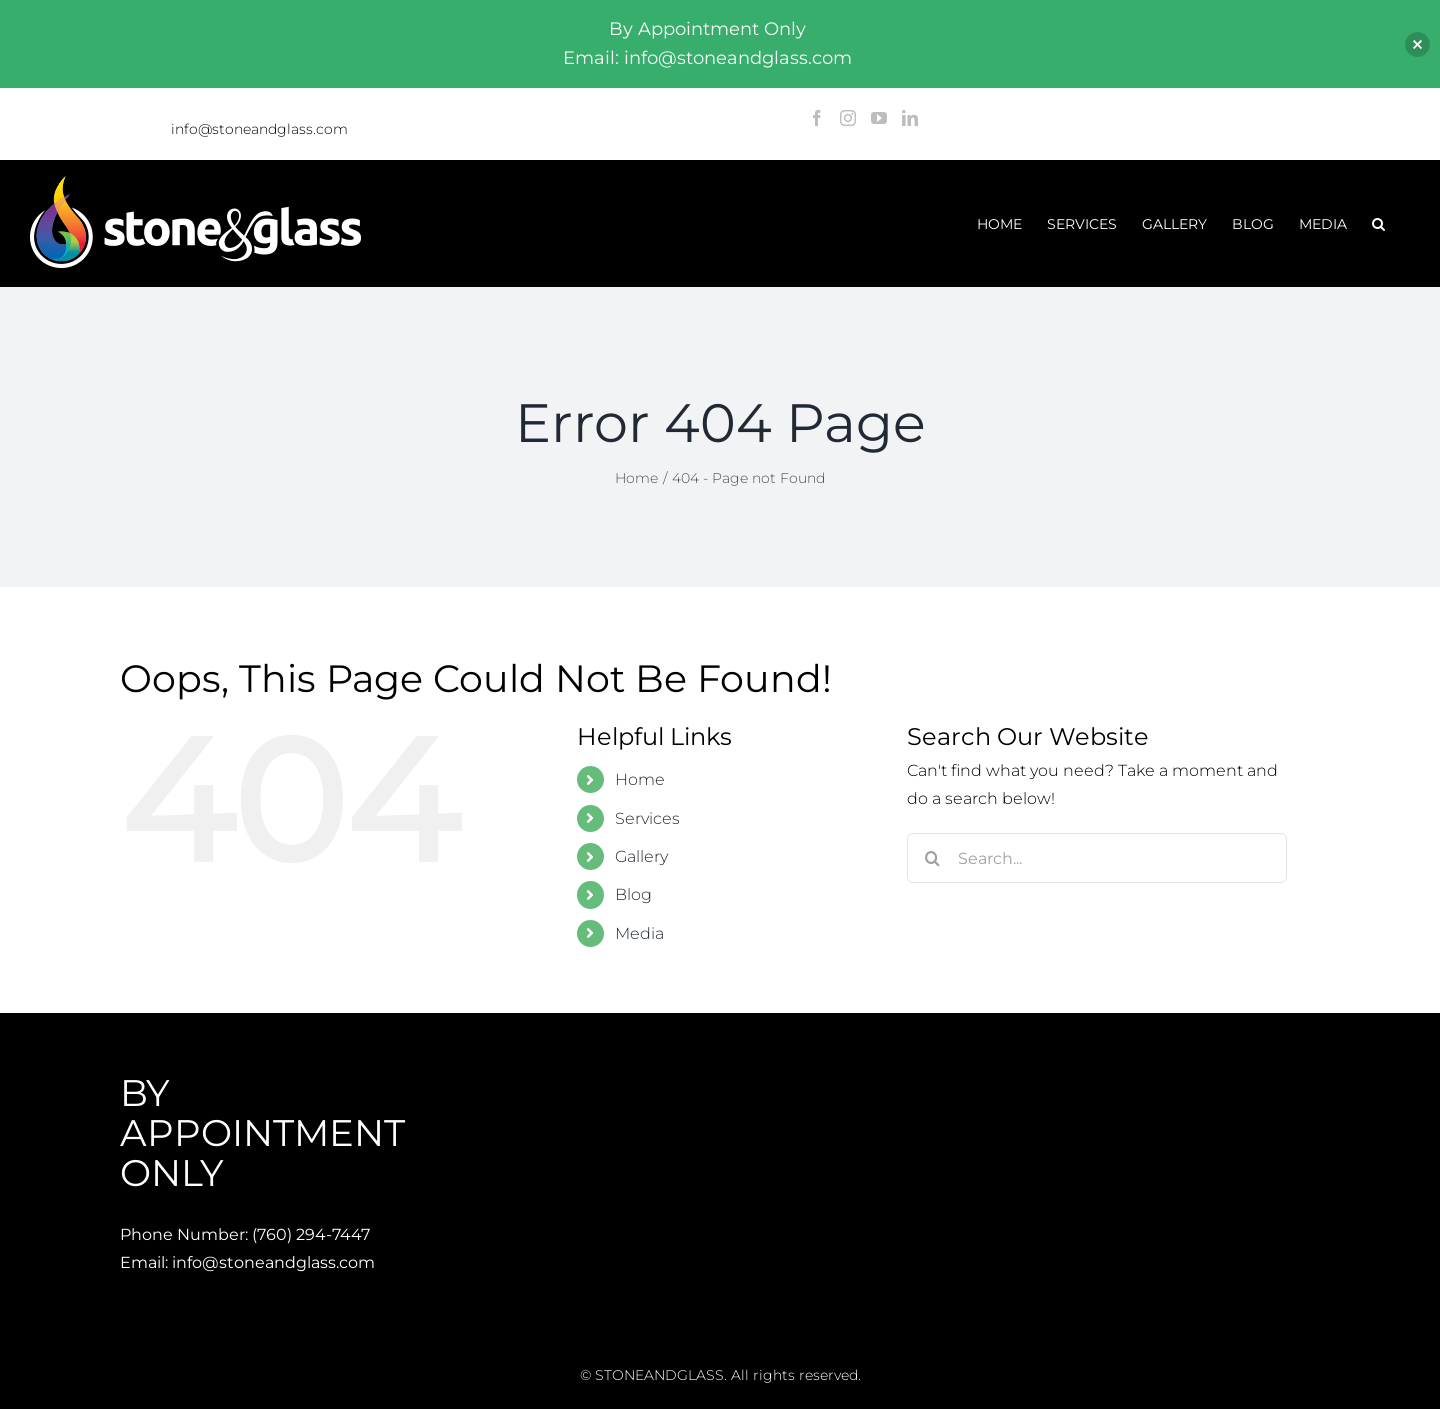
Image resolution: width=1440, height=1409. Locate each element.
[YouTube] (879, 118)
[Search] (932, 858)
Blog (633, 894)
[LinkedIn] (910, 118)
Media (639, 933)
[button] (1378, 223)
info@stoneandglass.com (259, 129)
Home (640, 779)
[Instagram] (848, 118)
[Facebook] (817, 118)
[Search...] (1097, 858)
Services (647, 818)
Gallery (641, 856)
